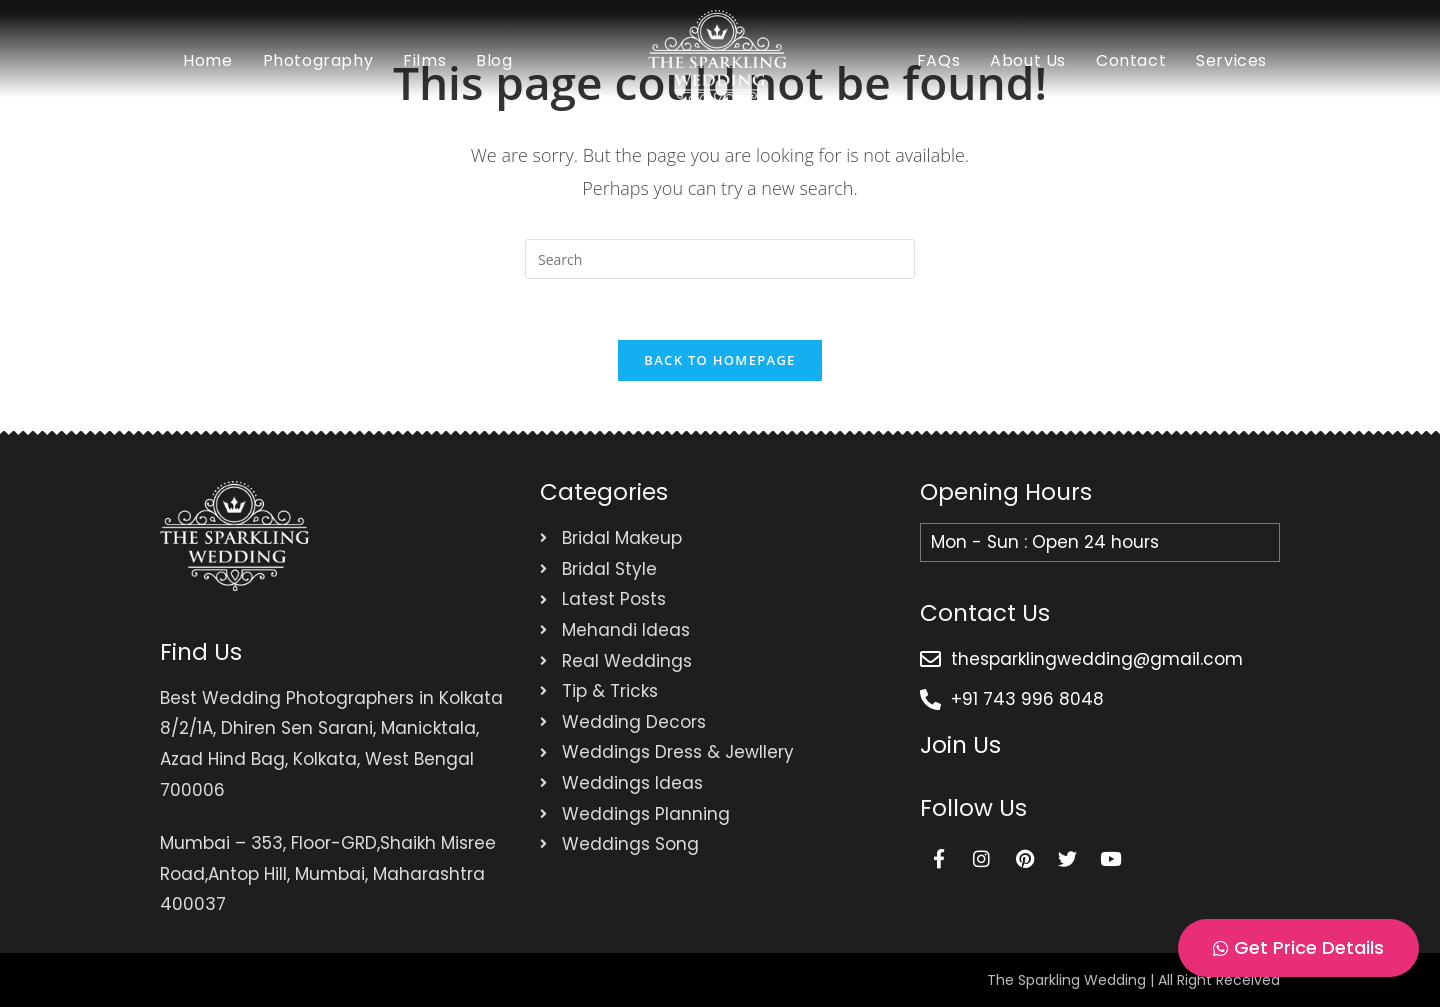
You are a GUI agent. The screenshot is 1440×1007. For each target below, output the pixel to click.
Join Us (960, 745)
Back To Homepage (719, 360)
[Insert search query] (720, 259)
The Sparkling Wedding (1066, 980)
